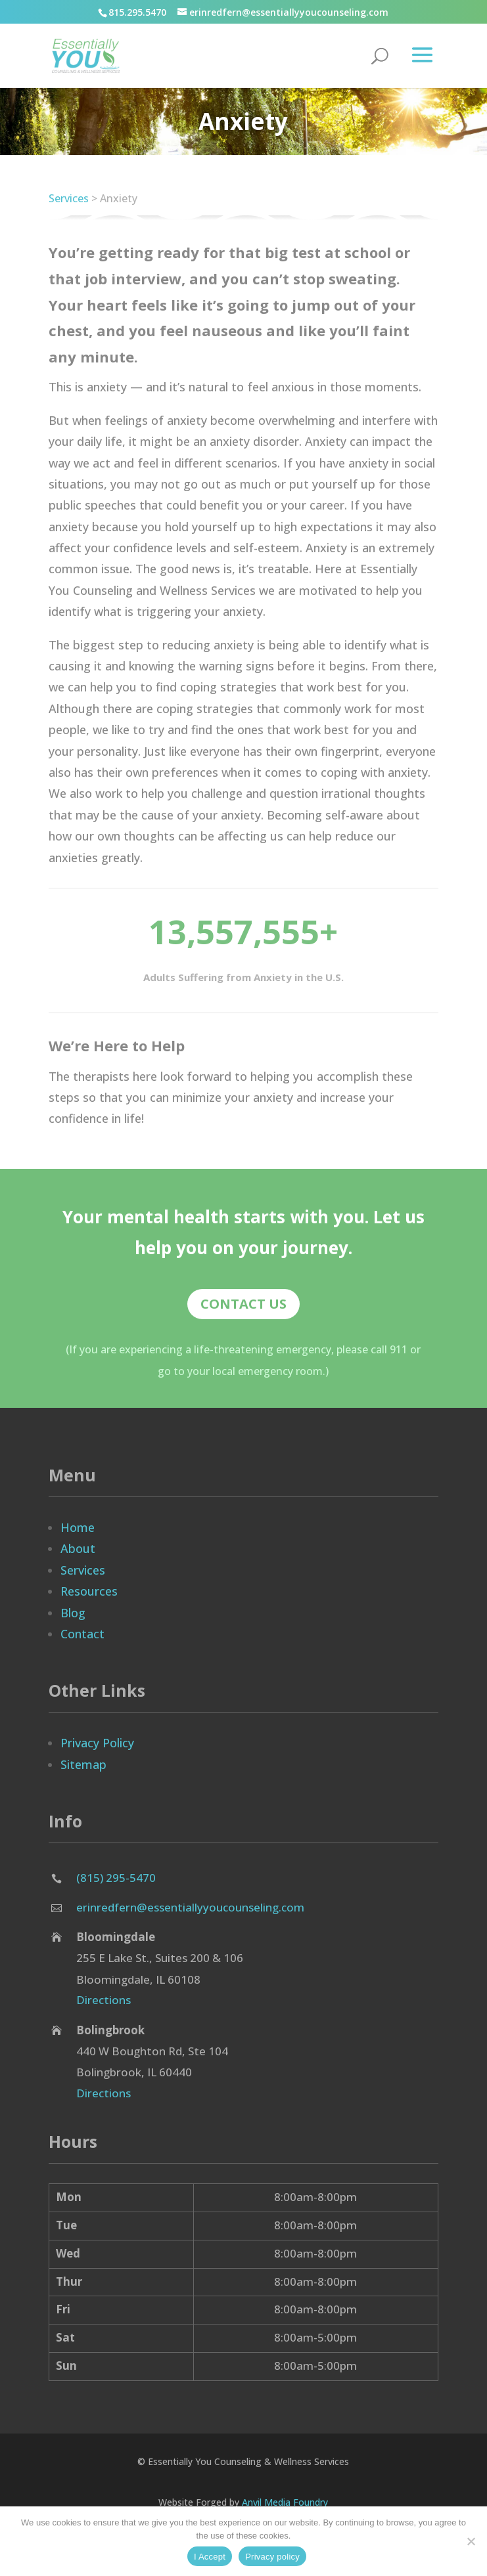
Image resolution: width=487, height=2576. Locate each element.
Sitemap (83, 1764)
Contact (82, 1634)
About (77, 1548)
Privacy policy (272, 2557)
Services (69, 198)
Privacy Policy (97, 1743)
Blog (72, 1613)
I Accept (209, 2557)
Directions (103, 1999)
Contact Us (243, 1304)
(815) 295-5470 (116, 1877)
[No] (470, 2541)
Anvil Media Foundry (285, 2502)
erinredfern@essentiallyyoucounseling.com (190, 1907)
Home (77, 1527)
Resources (89, 1591)
